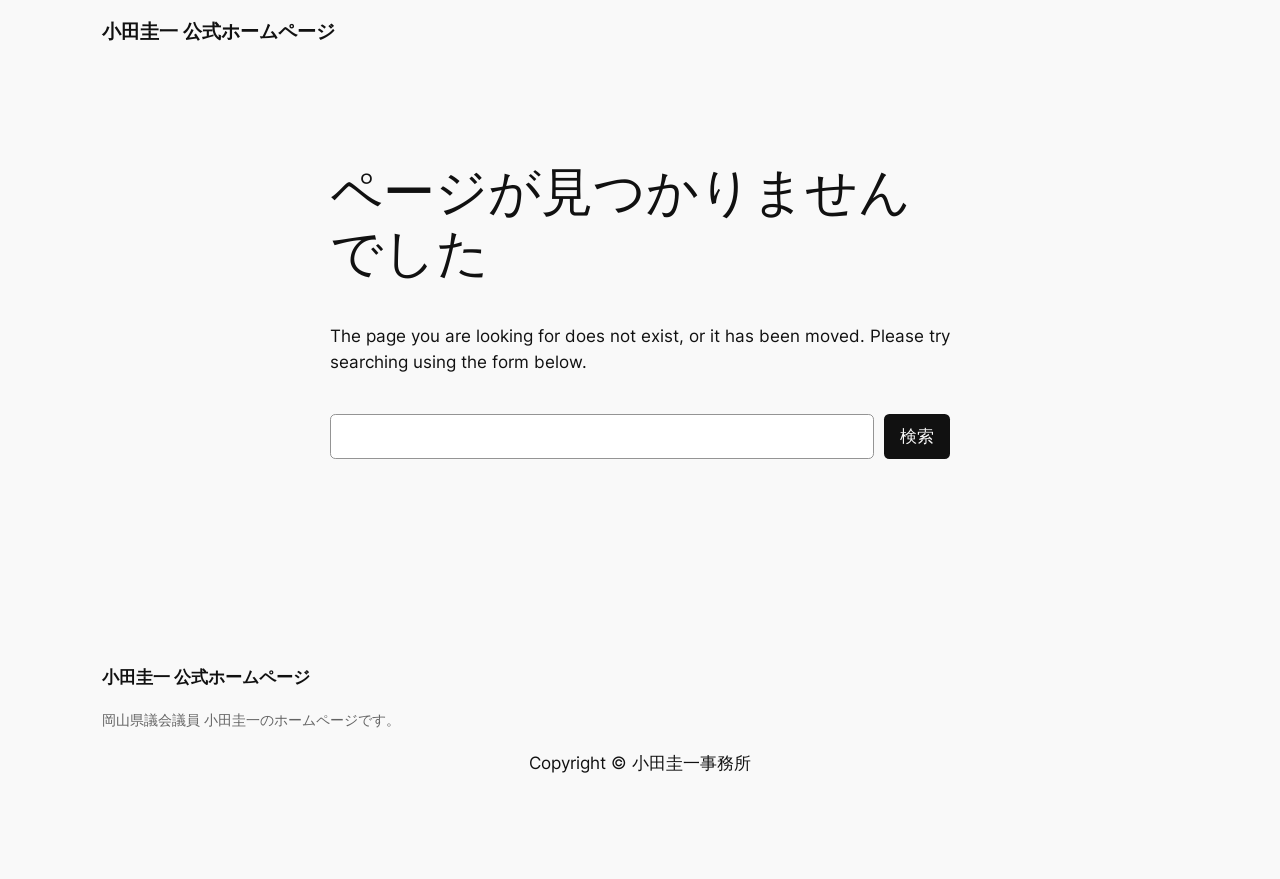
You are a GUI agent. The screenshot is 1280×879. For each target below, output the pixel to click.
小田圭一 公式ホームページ (218, 31)
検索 (917, 436)
